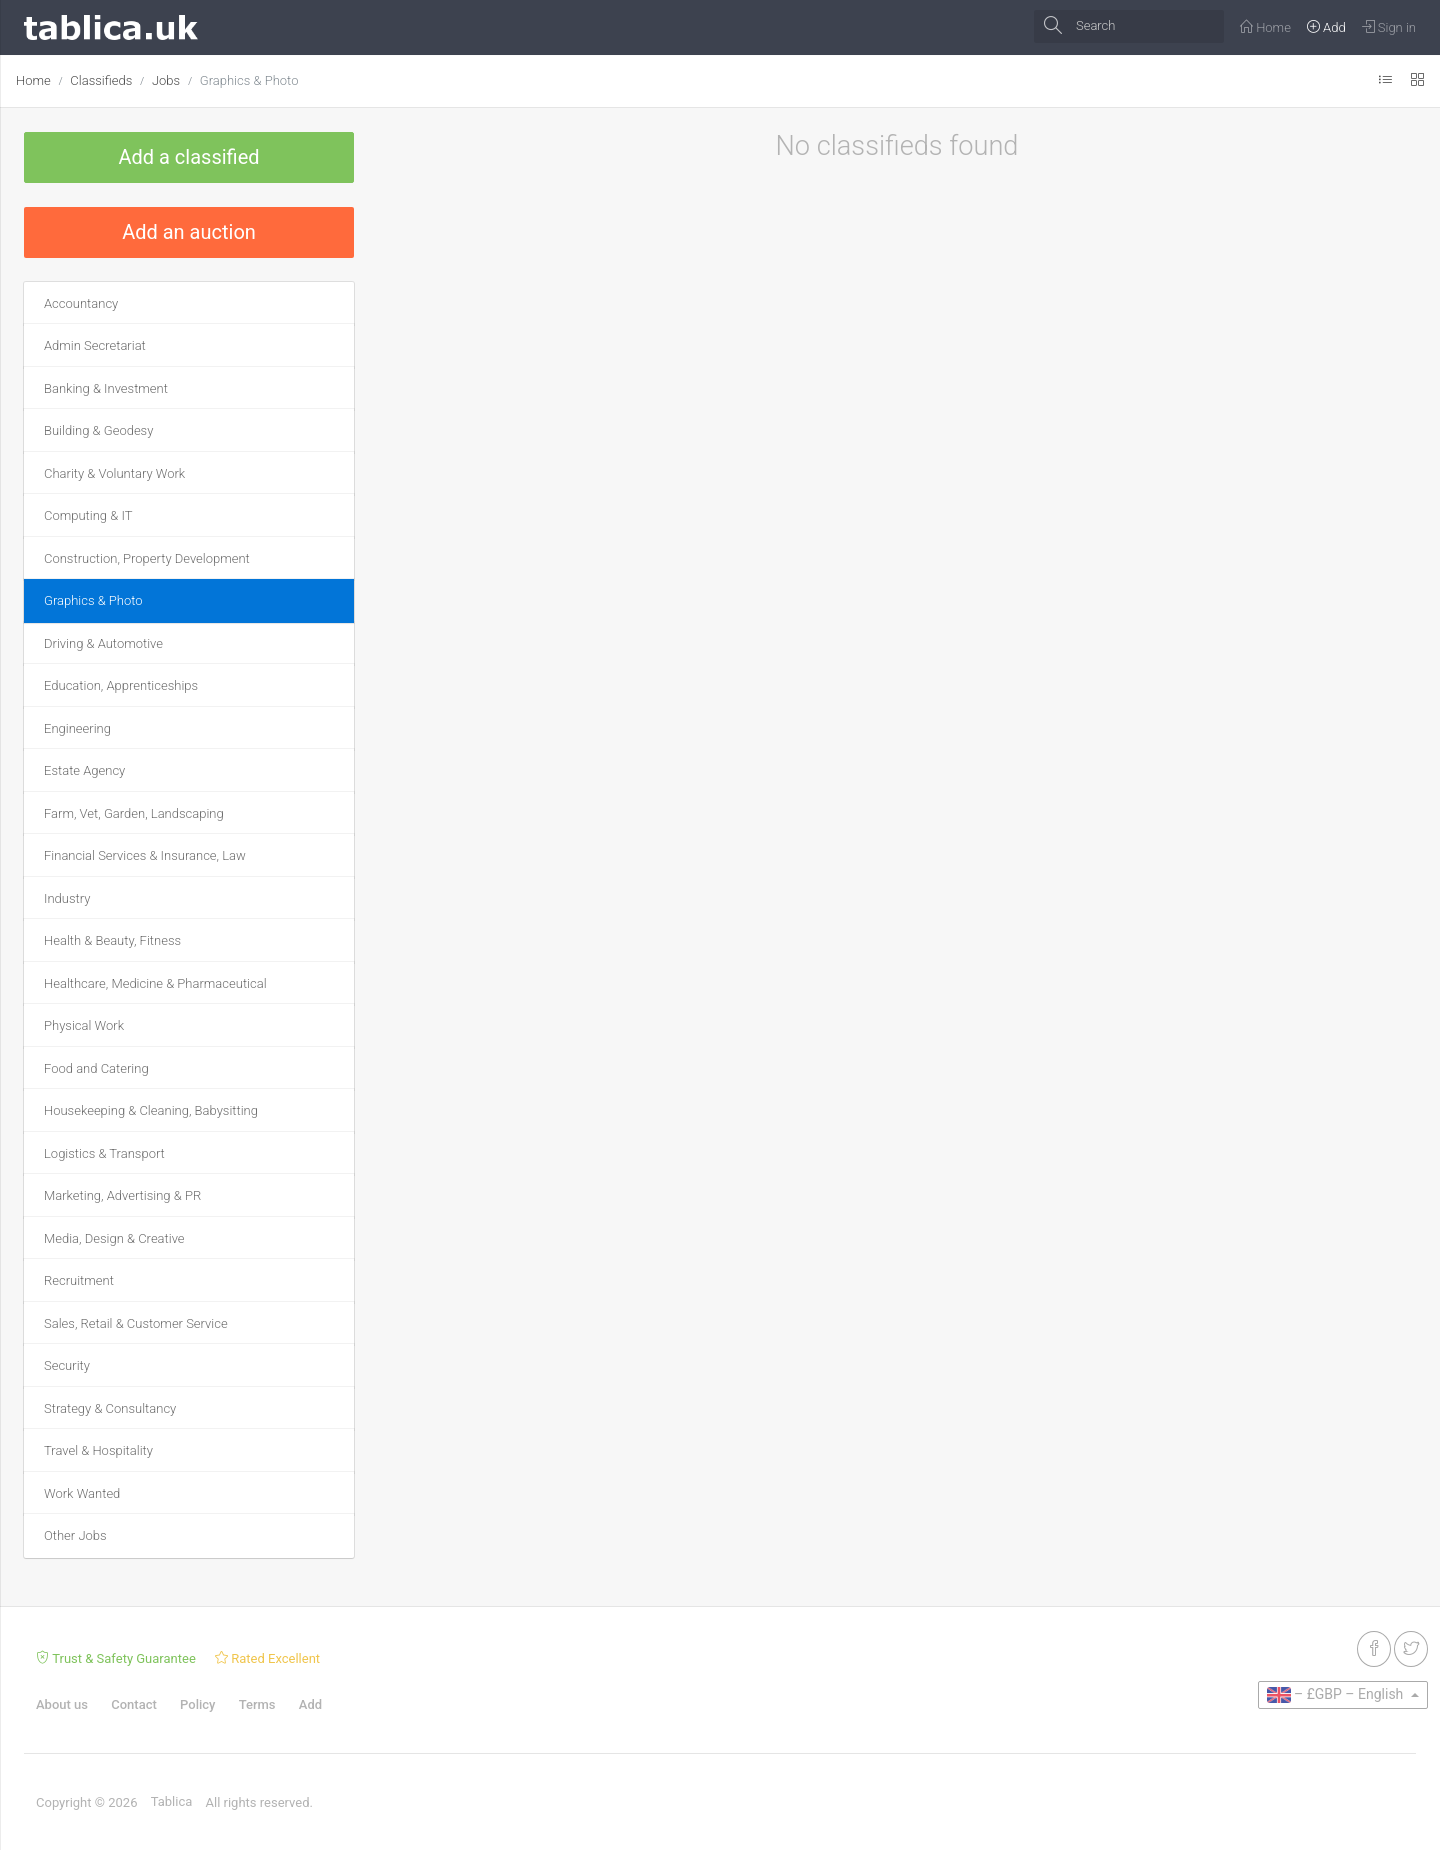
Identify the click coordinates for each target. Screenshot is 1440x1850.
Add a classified (188, 157)
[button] (1343, 1695)
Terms (257, 1704)
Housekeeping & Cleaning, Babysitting (151, 1110)
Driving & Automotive (103, 643)
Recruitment (79, 1280)
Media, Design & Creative (114, 1238)
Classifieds (101, 80)
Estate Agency (84, 770)
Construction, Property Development (147, 558)
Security (67, 1365)
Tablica (172, 1801)
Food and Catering (96, 1068)
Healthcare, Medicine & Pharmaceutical (155, 983)
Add (310, 1704)
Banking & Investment (106, 388)
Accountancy (81, 303)
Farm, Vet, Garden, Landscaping (134, 813)
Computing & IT (88, 515)
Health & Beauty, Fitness (112, 940)
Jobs (166, 80)
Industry (67, 898)
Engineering (77, 728)
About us (62, 1704)
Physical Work (84, 1025)
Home (33, 80)
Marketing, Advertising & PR (122, 1195)
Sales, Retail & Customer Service (136, 1323)
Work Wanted (82, 1493)
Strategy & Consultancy (110, 1408)
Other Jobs (75, 1535)
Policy (197, 1704)
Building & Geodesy (98, 430)
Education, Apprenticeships (121, 685)
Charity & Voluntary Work (114, 473)
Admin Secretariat (95, 345)
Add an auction (189, 232)
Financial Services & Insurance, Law (145, 855)
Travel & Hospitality (98, 1450)
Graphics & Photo (249, 80)
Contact (134, 1704)
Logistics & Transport (104, 1153)
